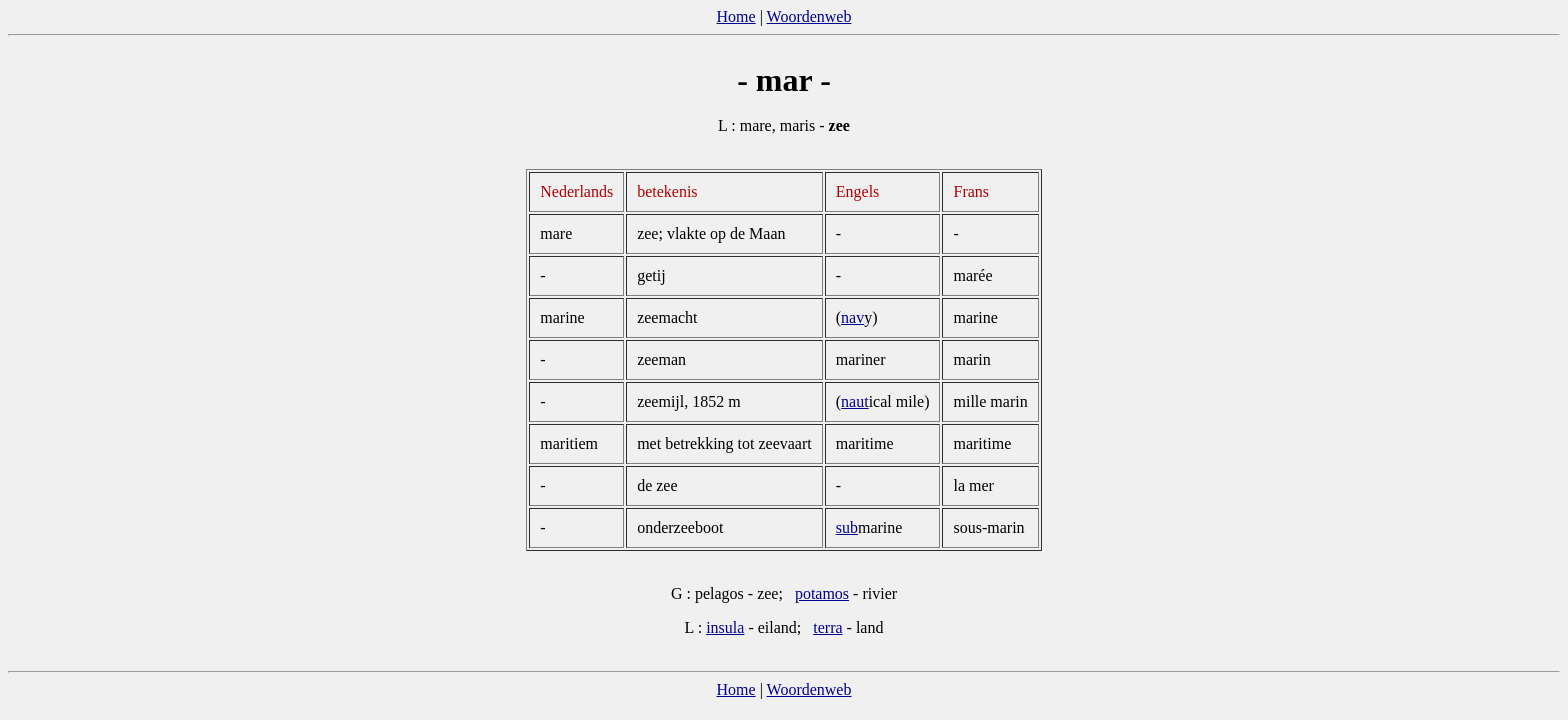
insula (725, 627)
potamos (822, 593)
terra (827, 627)
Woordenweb (809, 16)
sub (847, 527)
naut (855, 401)
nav (852, 317)
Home (736, 16)
